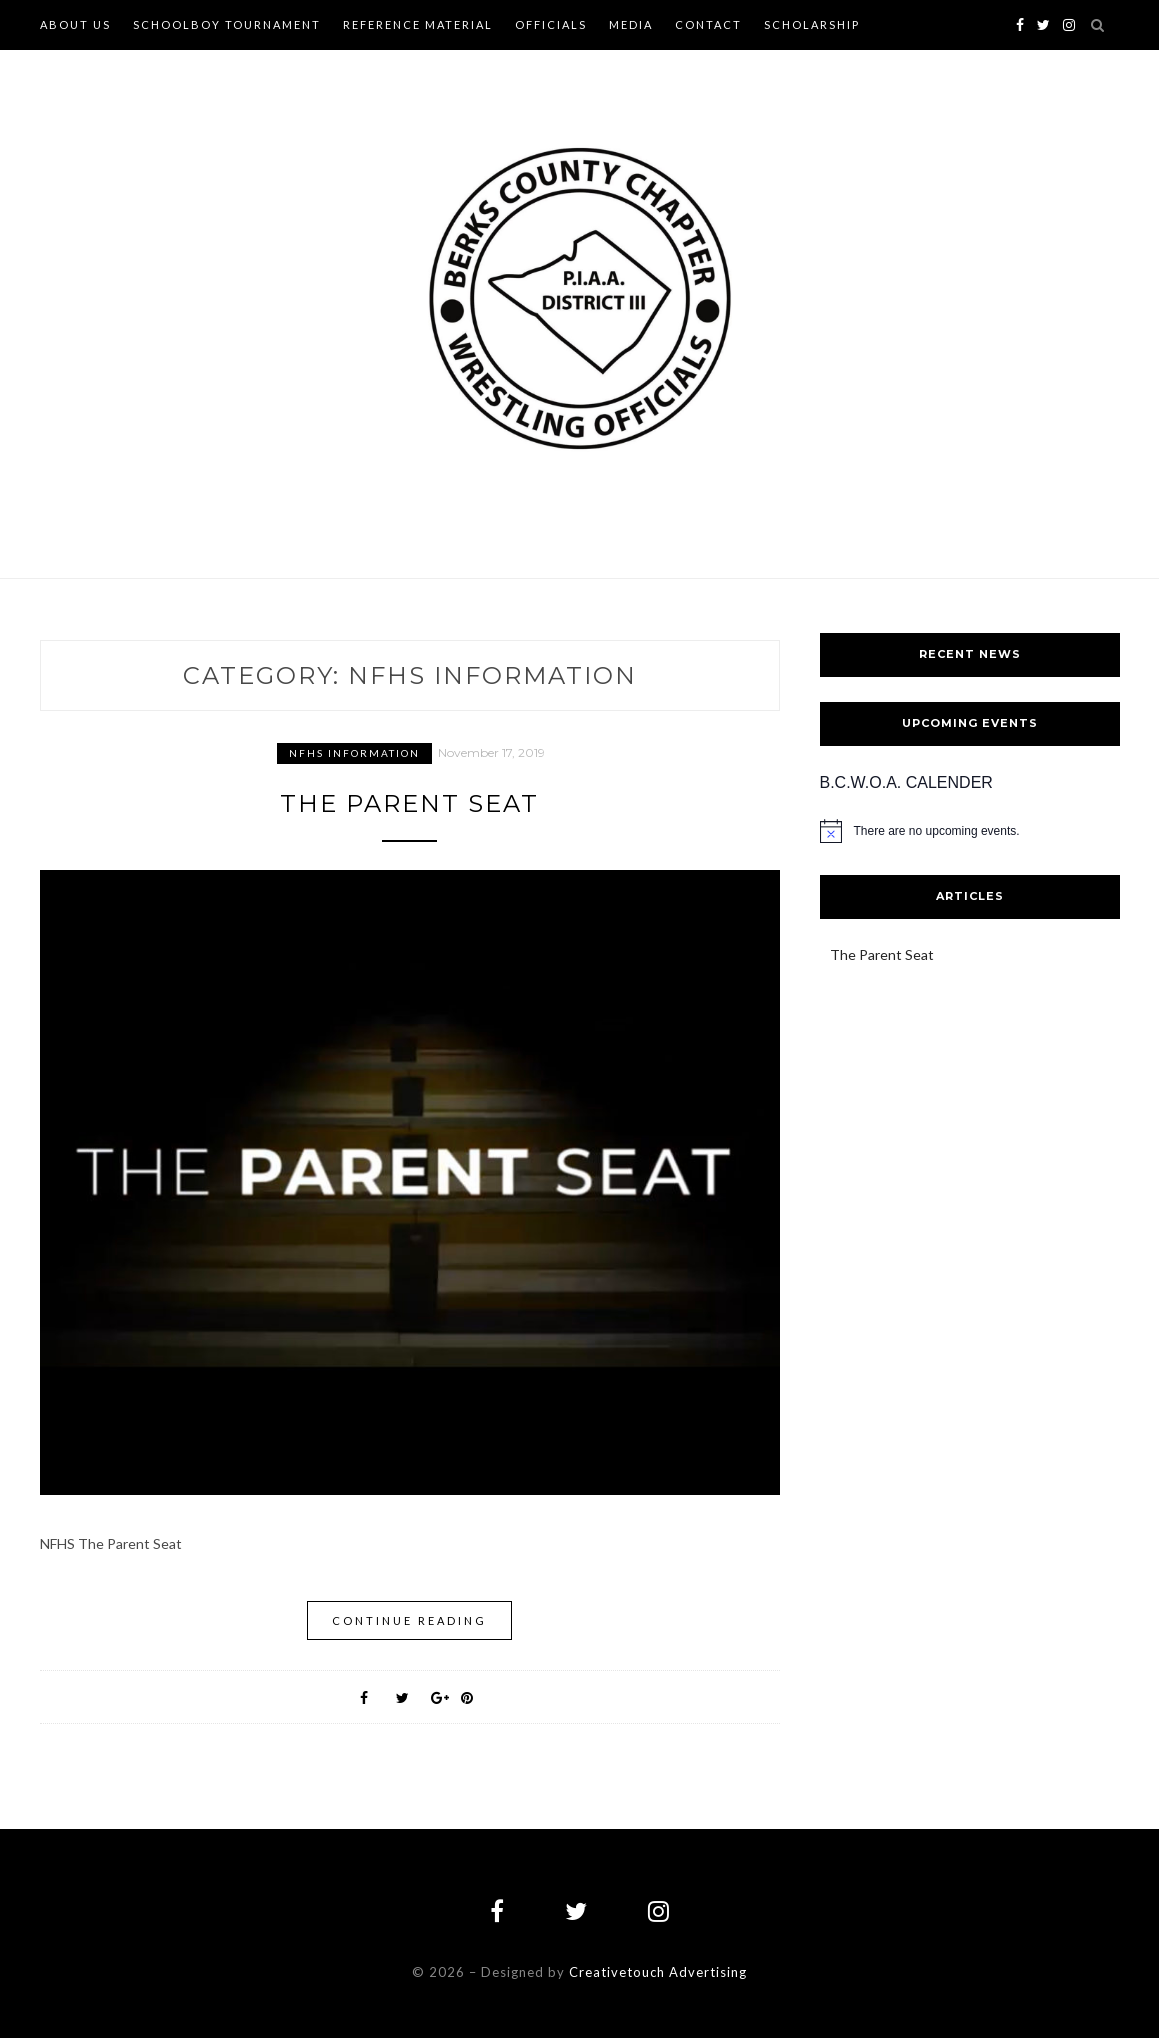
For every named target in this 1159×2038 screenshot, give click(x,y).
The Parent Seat (409, 803)
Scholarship (812, 24)
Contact (708, 24)
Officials (551, 24)
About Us (75, 24)
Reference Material (418, 24)
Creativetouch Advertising (658, 1972)
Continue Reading (409, 1620)
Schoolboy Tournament (227, 24)
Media (631, 24)
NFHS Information (354, 753)
